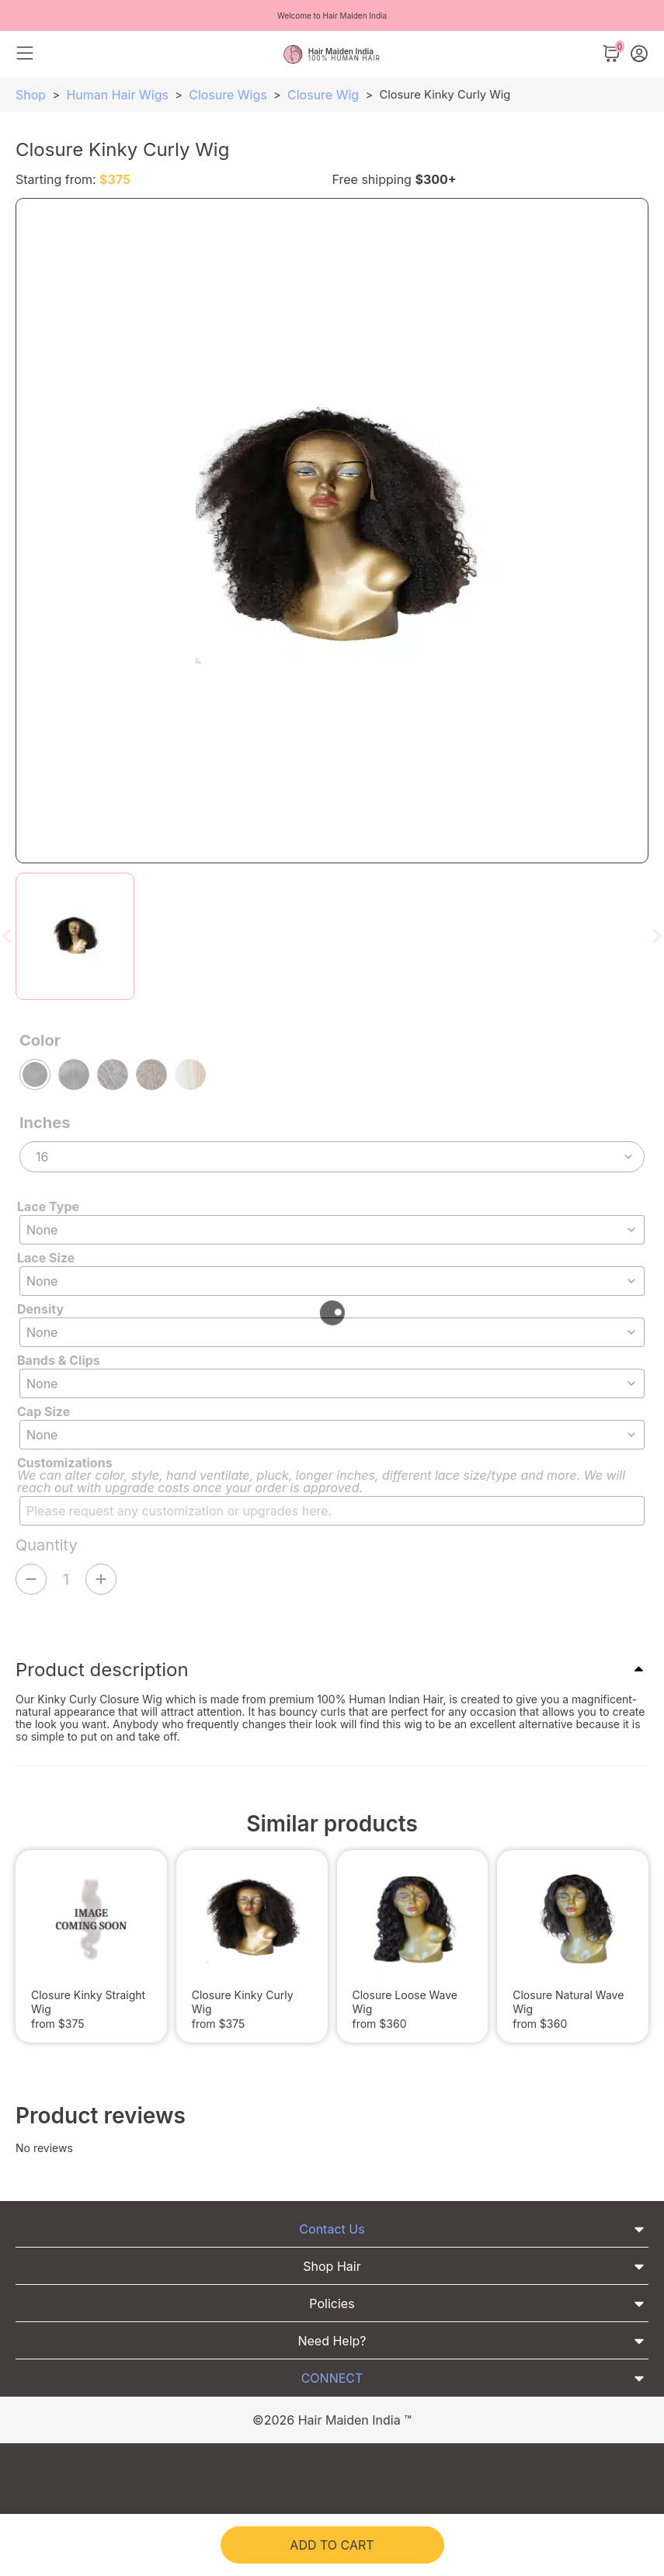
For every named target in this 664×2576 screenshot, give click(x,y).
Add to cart (332, 2545)
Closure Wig (323, 95)
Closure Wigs (228, 95)
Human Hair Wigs (117, 95)
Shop (31, 95)
